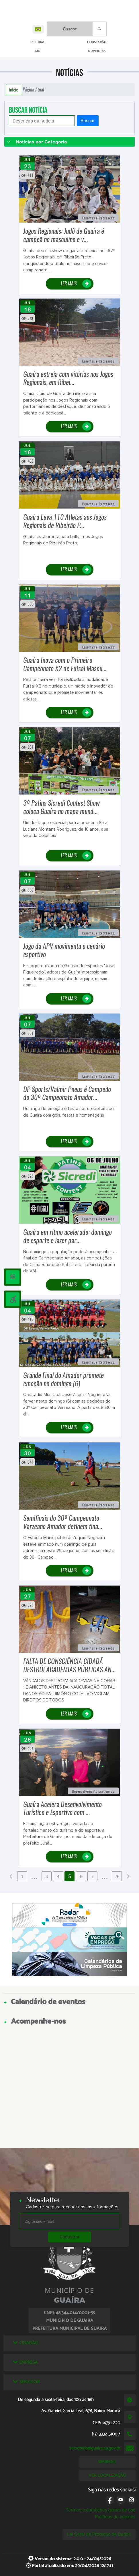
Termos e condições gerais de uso (101, 2510)
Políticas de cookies (115, 2516)
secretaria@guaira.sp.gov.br (94, 2448)
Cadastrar (70, 2237)
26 (117, 1876)
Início (13, 90)
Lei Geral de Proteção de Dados (99, 2534)
